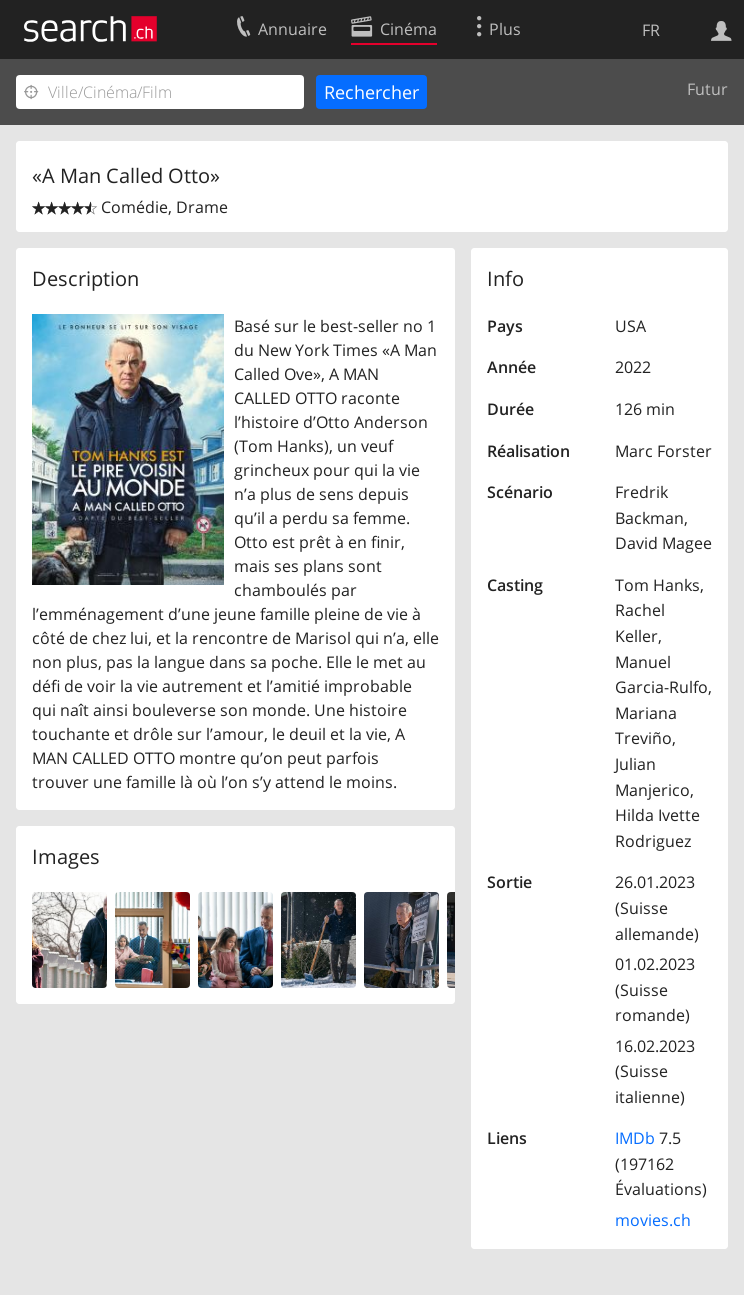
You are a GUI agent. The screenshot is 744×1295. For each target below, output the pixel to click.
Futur (707, 89)
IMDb (635, 1138)
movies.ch (653, 1220)
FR (651, 30)
